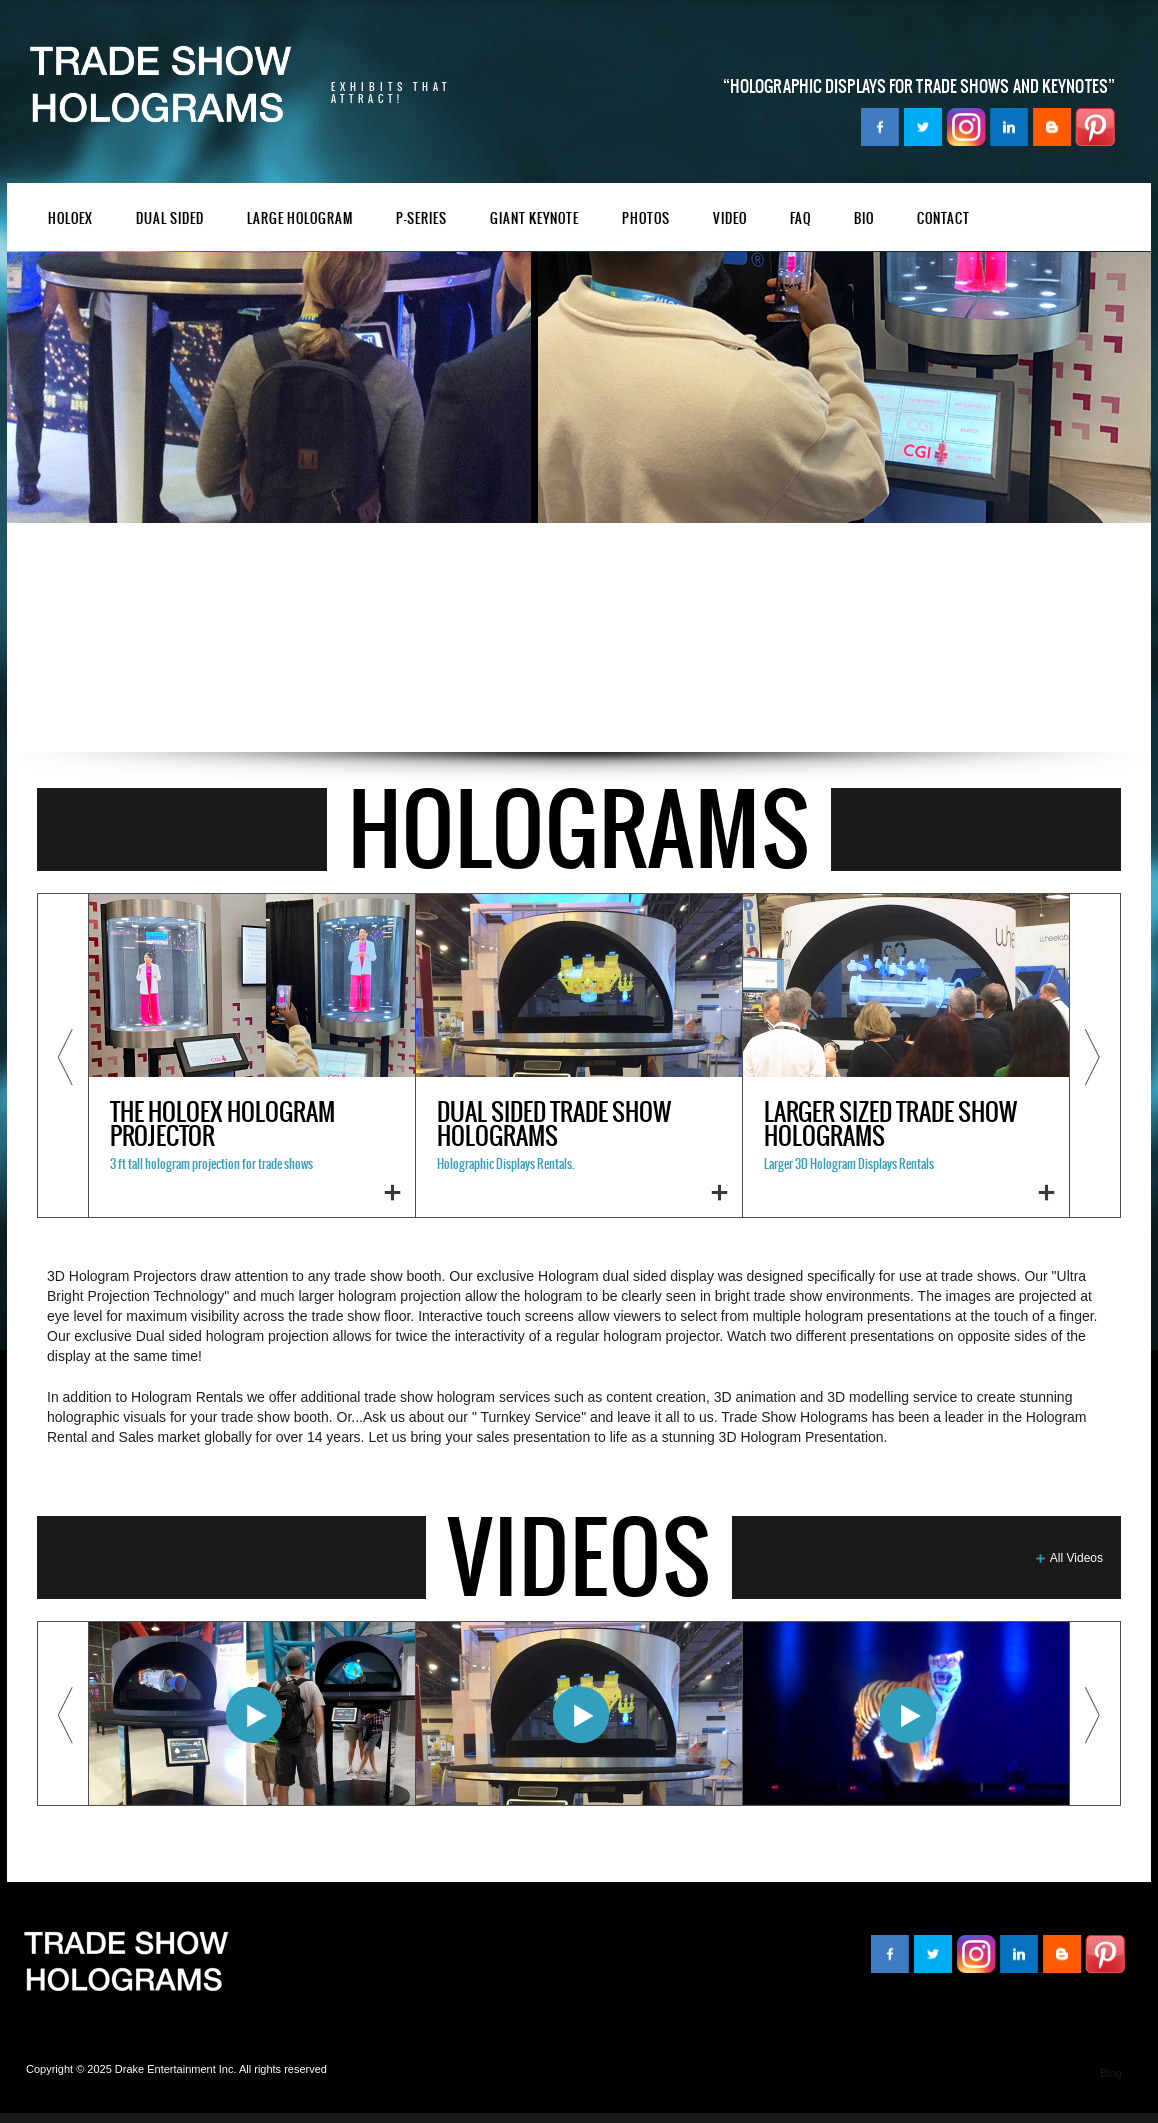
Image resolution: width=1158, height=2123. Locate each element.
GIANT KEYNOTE (534, 219)
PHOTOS (646, 219)
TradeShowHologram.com (126, 1963)
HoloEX (70, 219)
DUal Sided (170, 219)
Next (1095, 1055)
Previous (63, 1055)
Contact (943, 219)
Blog (1111, 2073)
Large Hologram (300, 219)
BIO (864, 219)
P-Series (421, 219)
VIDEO (730, 219)
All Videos (1076, 1558)
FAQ (800, 219)
